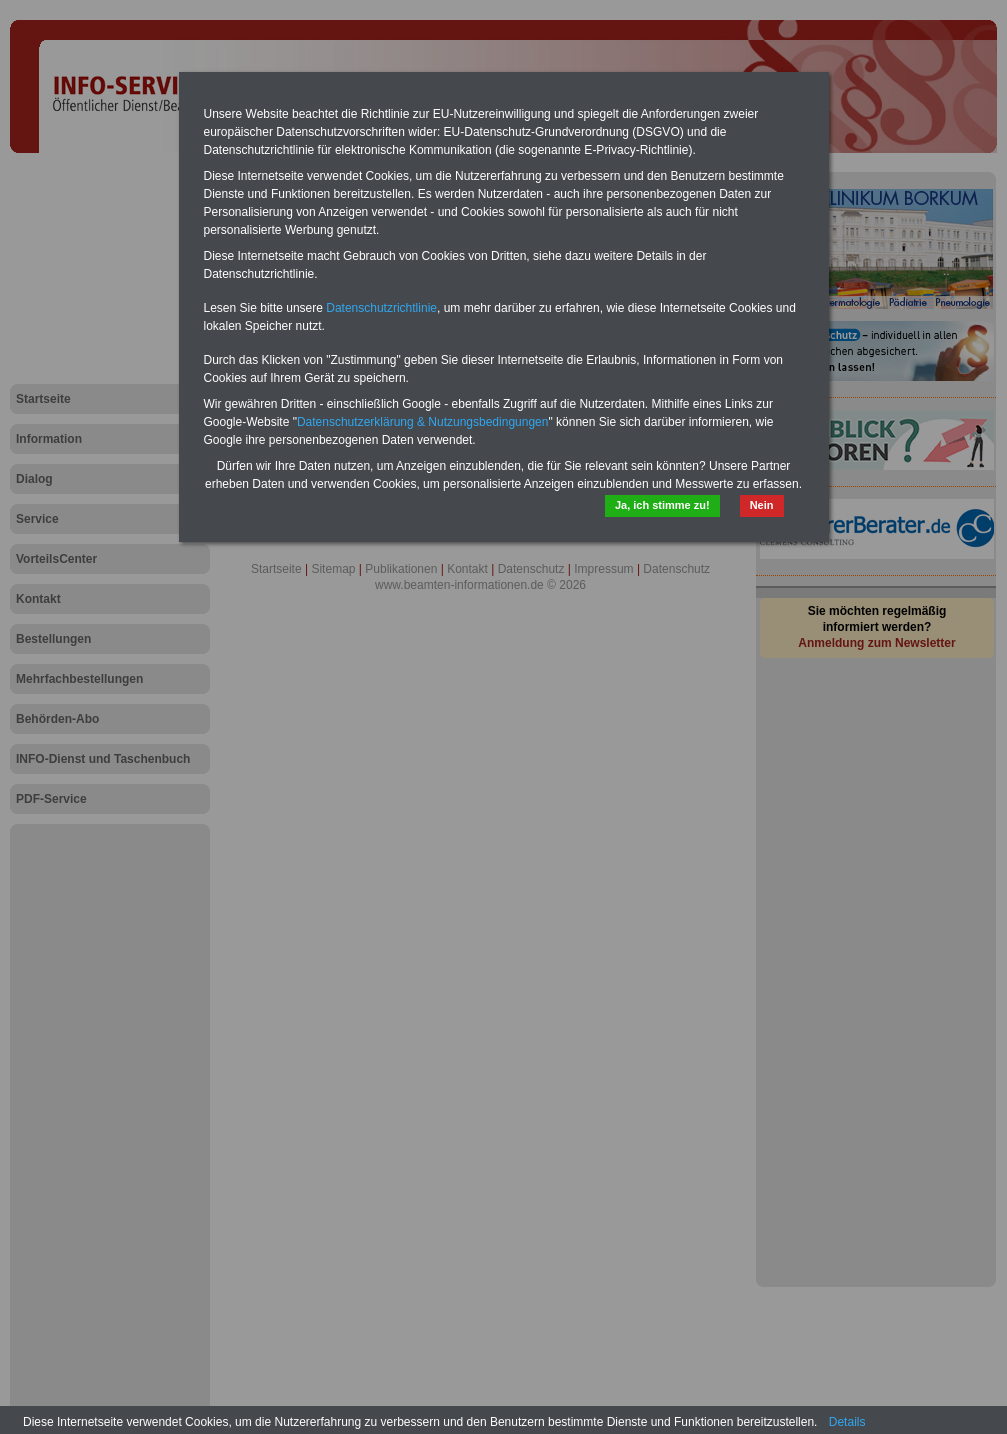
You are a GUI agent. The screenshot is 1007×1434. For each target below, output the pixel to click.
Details (847, 1422)
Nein (762, 505)
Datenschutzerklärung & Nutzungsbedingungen (423, 422)
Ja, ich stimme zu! (662, 505)
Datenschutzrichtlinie (381, 308)
